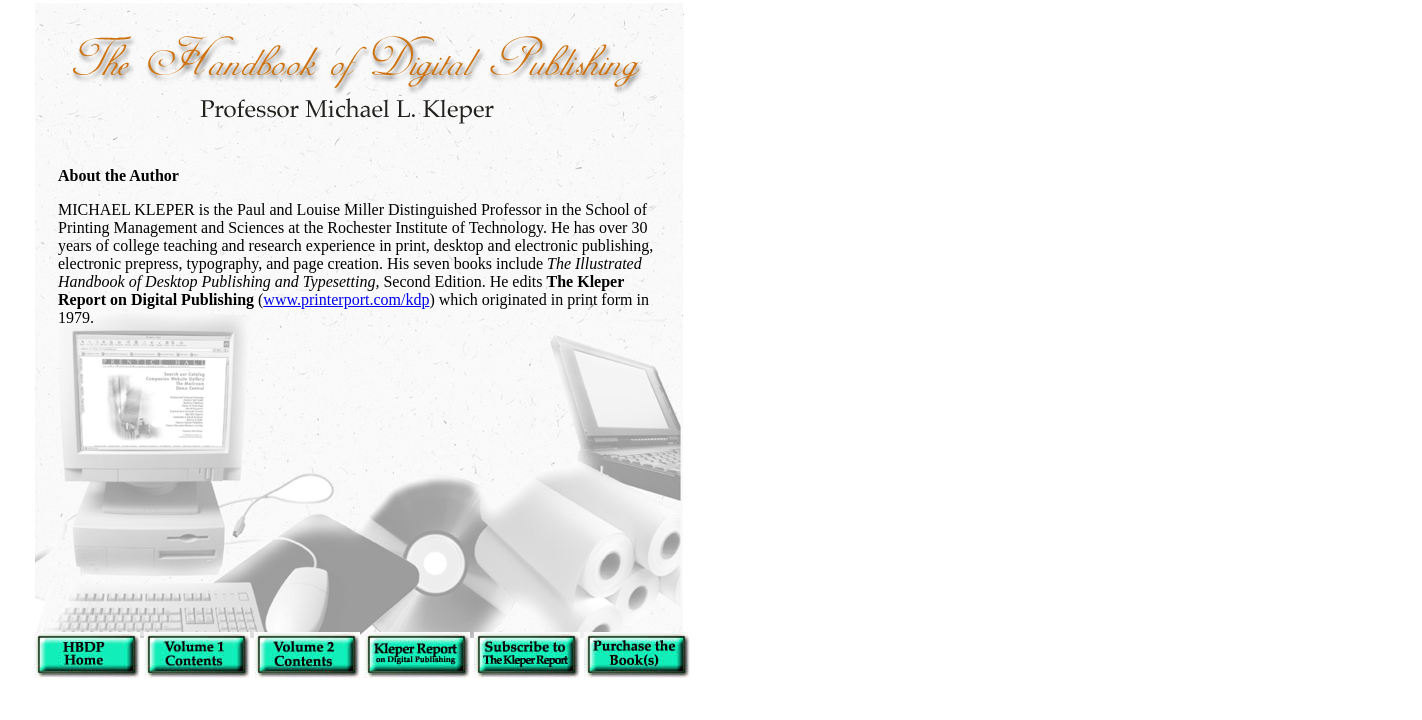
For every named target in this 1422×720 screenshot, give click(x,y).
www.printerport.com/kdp (346, 299)
